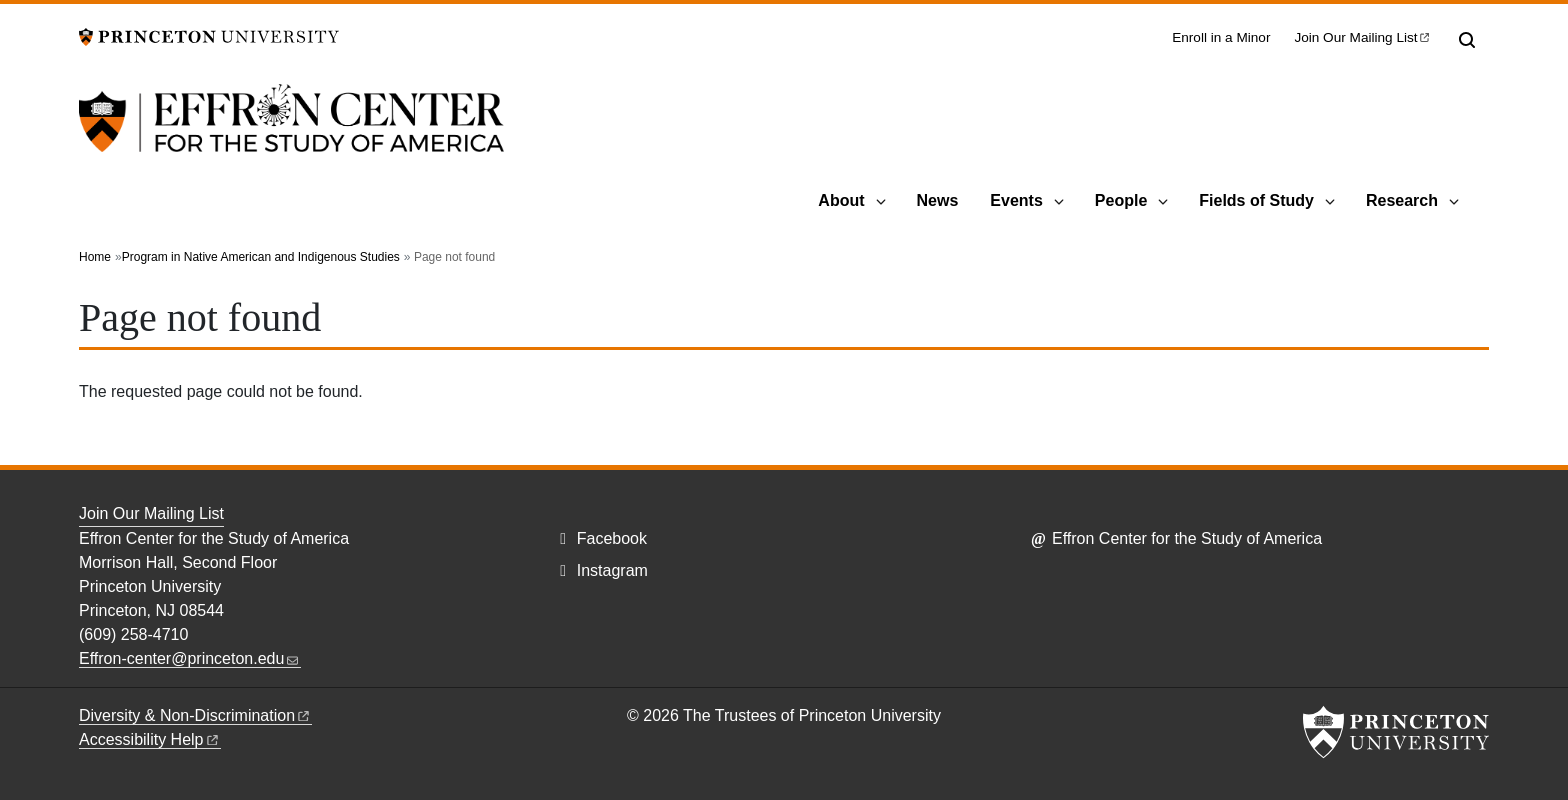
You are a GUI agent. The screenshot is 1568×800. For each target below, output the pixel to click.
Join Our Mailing (1363, 37)
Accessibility (150, 739)
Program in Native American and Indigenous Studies (261, 257)
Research (1402, 200)
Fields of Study (1256, 200)
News (938, 200)
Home (95, 257)
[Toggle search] (1467, 40)
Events (1016, 200)
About (841, 200)
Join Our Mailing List (151, 513)
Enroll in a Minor (1221, 37)
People (1121, 200)
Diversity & (195, 715)
